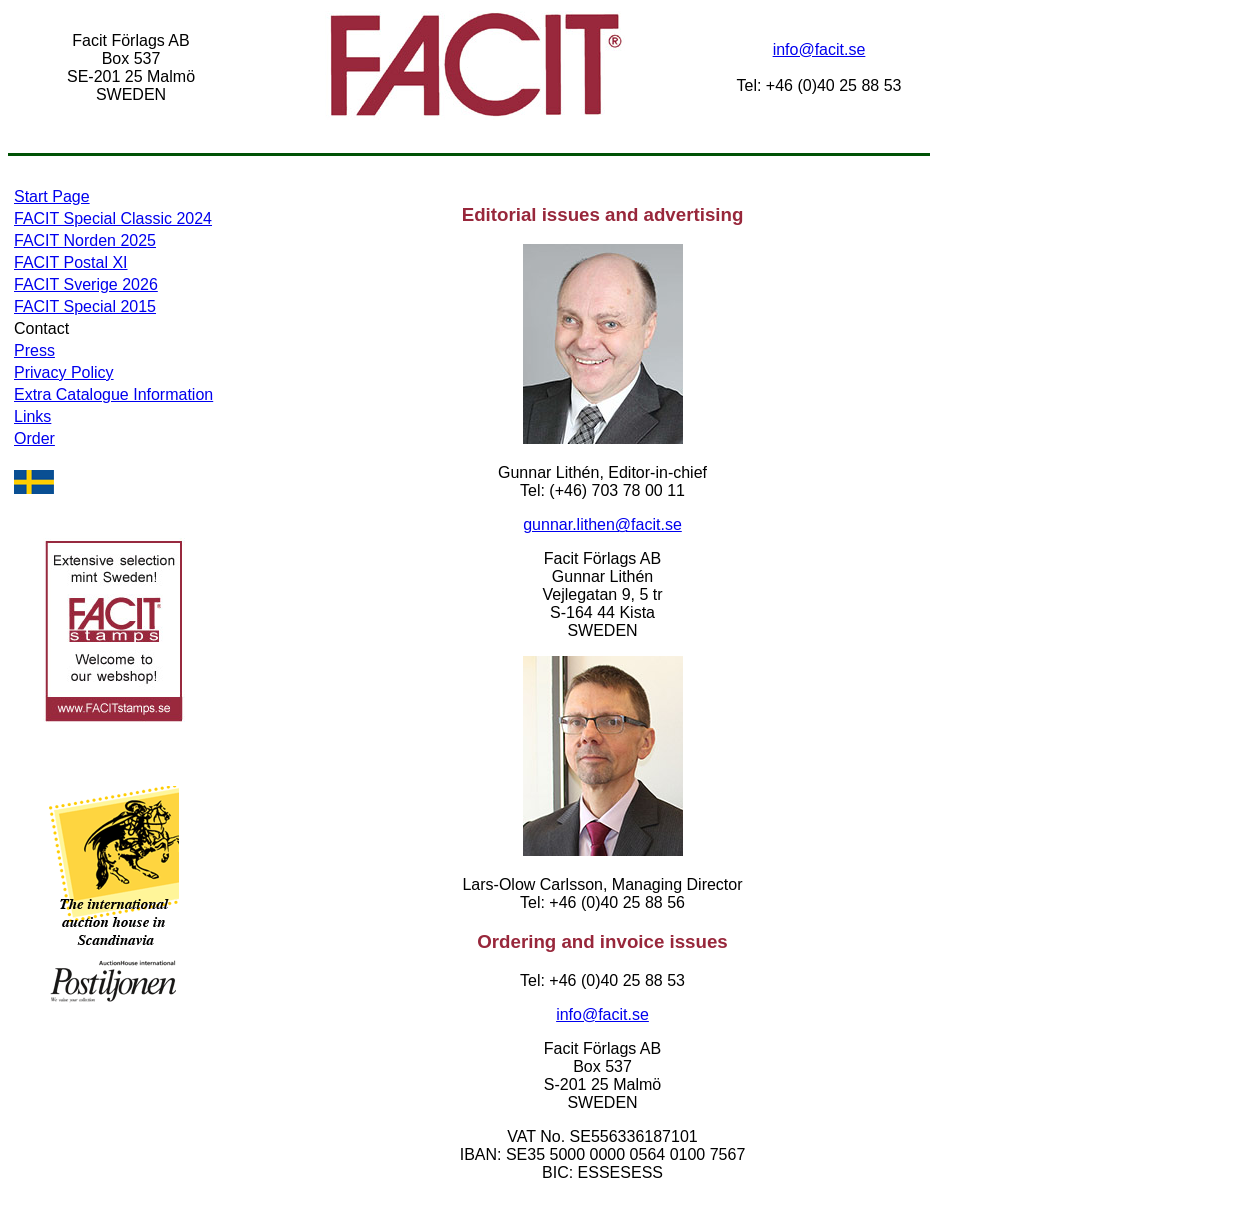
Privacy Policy (64, 372)
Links (32, 416)
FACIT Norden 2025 (85, 240)
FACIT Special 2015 (85, 306)
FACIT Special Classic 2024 (113, 218)
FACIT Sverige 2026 (86, 284)
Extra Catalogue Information (113, 394)
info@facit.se (819, 49)
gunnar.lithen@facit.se (602, 524)
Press (34, 350)
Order (34, 438)
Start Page (52, 196)
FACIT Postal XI (71, 262)
